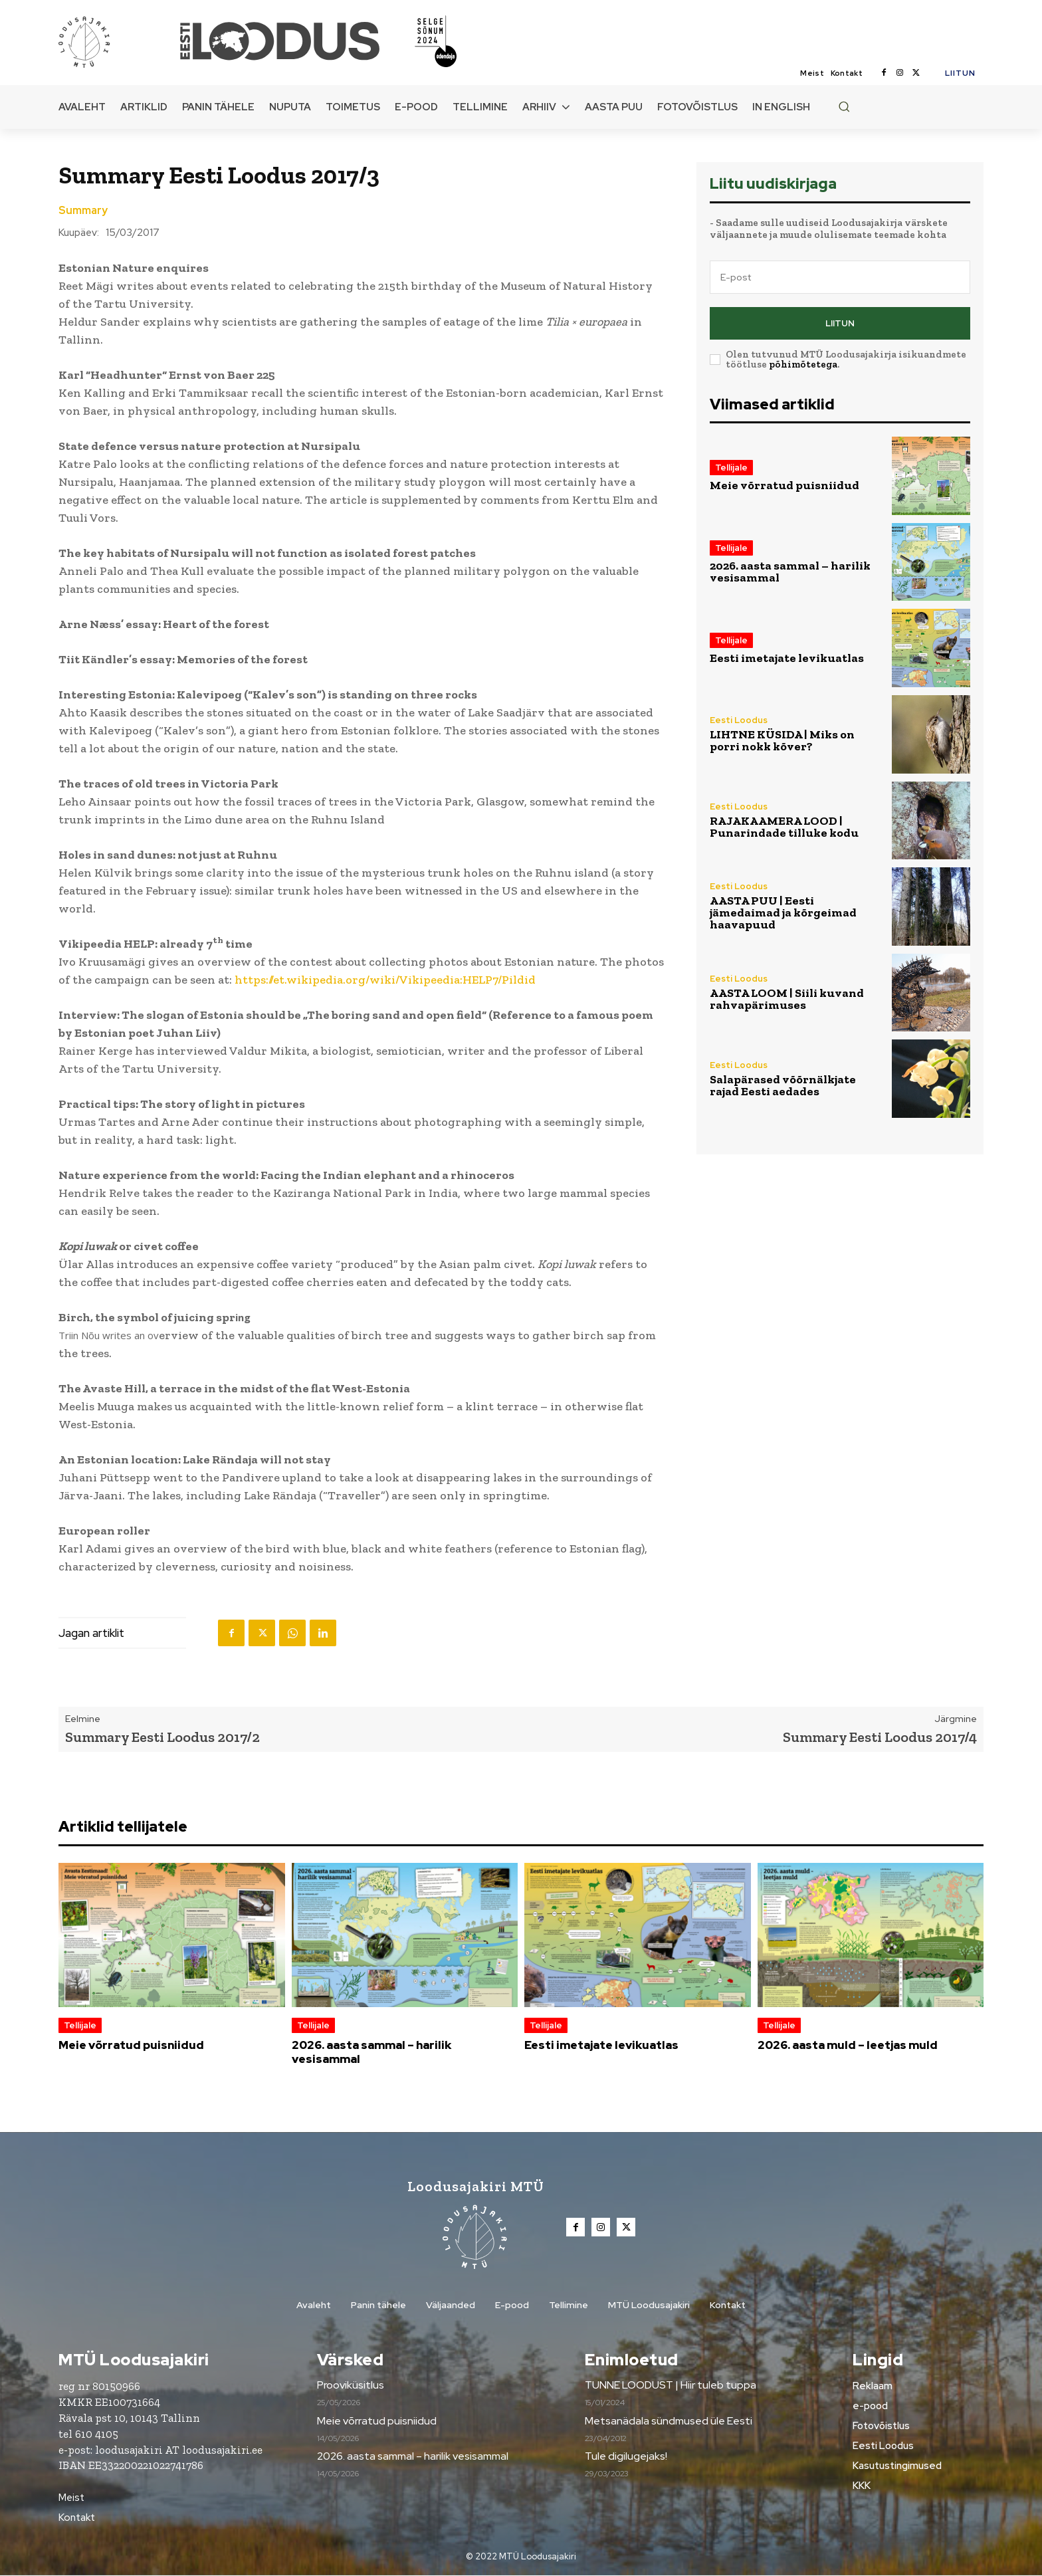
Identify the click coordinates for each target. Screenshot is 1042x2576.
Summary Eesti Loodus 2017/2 (162, 1737)
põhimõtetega (803, 364)
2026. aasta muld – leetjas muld (848, 2045)
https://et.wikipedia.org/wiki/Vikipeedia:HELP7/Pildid (385, 979)
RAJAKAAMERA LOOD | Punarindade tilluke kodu (784, 826)
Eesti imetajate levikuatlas (787, 658)
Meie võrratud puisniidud (784, 485)
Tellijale (731, 467)
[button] (844, 106)
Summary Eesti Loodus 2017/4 (880, 1737)
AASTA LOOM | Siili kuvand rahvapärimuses (787, 999)
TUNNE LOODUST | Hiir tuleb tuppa (670, 2386)
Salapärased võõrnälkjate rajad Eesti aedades (783, 1085)
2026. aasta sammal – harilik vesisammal (790, 571)
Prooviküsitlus (350, 2386)
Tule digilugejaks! (626, 2457)
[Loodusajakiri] (118, 41)
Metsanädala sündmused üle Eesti (668, 2421)
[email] (840, 277)
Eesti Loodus (739, 720)
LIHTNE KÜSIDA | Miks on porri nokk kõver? (782, 740)
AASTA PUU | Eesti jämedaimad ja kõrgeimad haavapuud (783, 912)
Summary (83, 210)
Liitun (840, 323)
